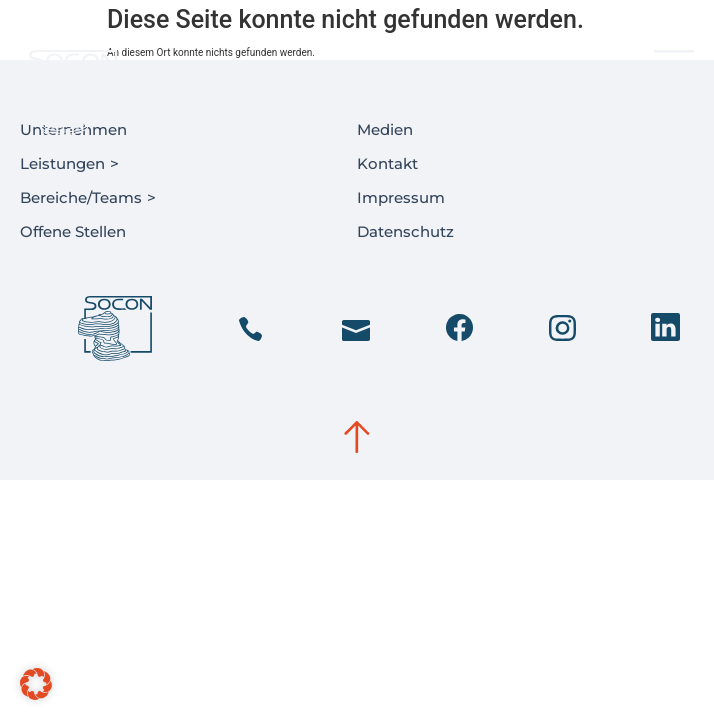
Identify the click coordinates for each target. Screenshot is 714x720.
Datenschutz (405, 231)
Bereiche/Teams (90, 199)
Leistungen (72, 165)
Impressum (401, 197)
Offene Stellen (73, 231)
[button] (36, 684)
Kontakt (387, 163)
